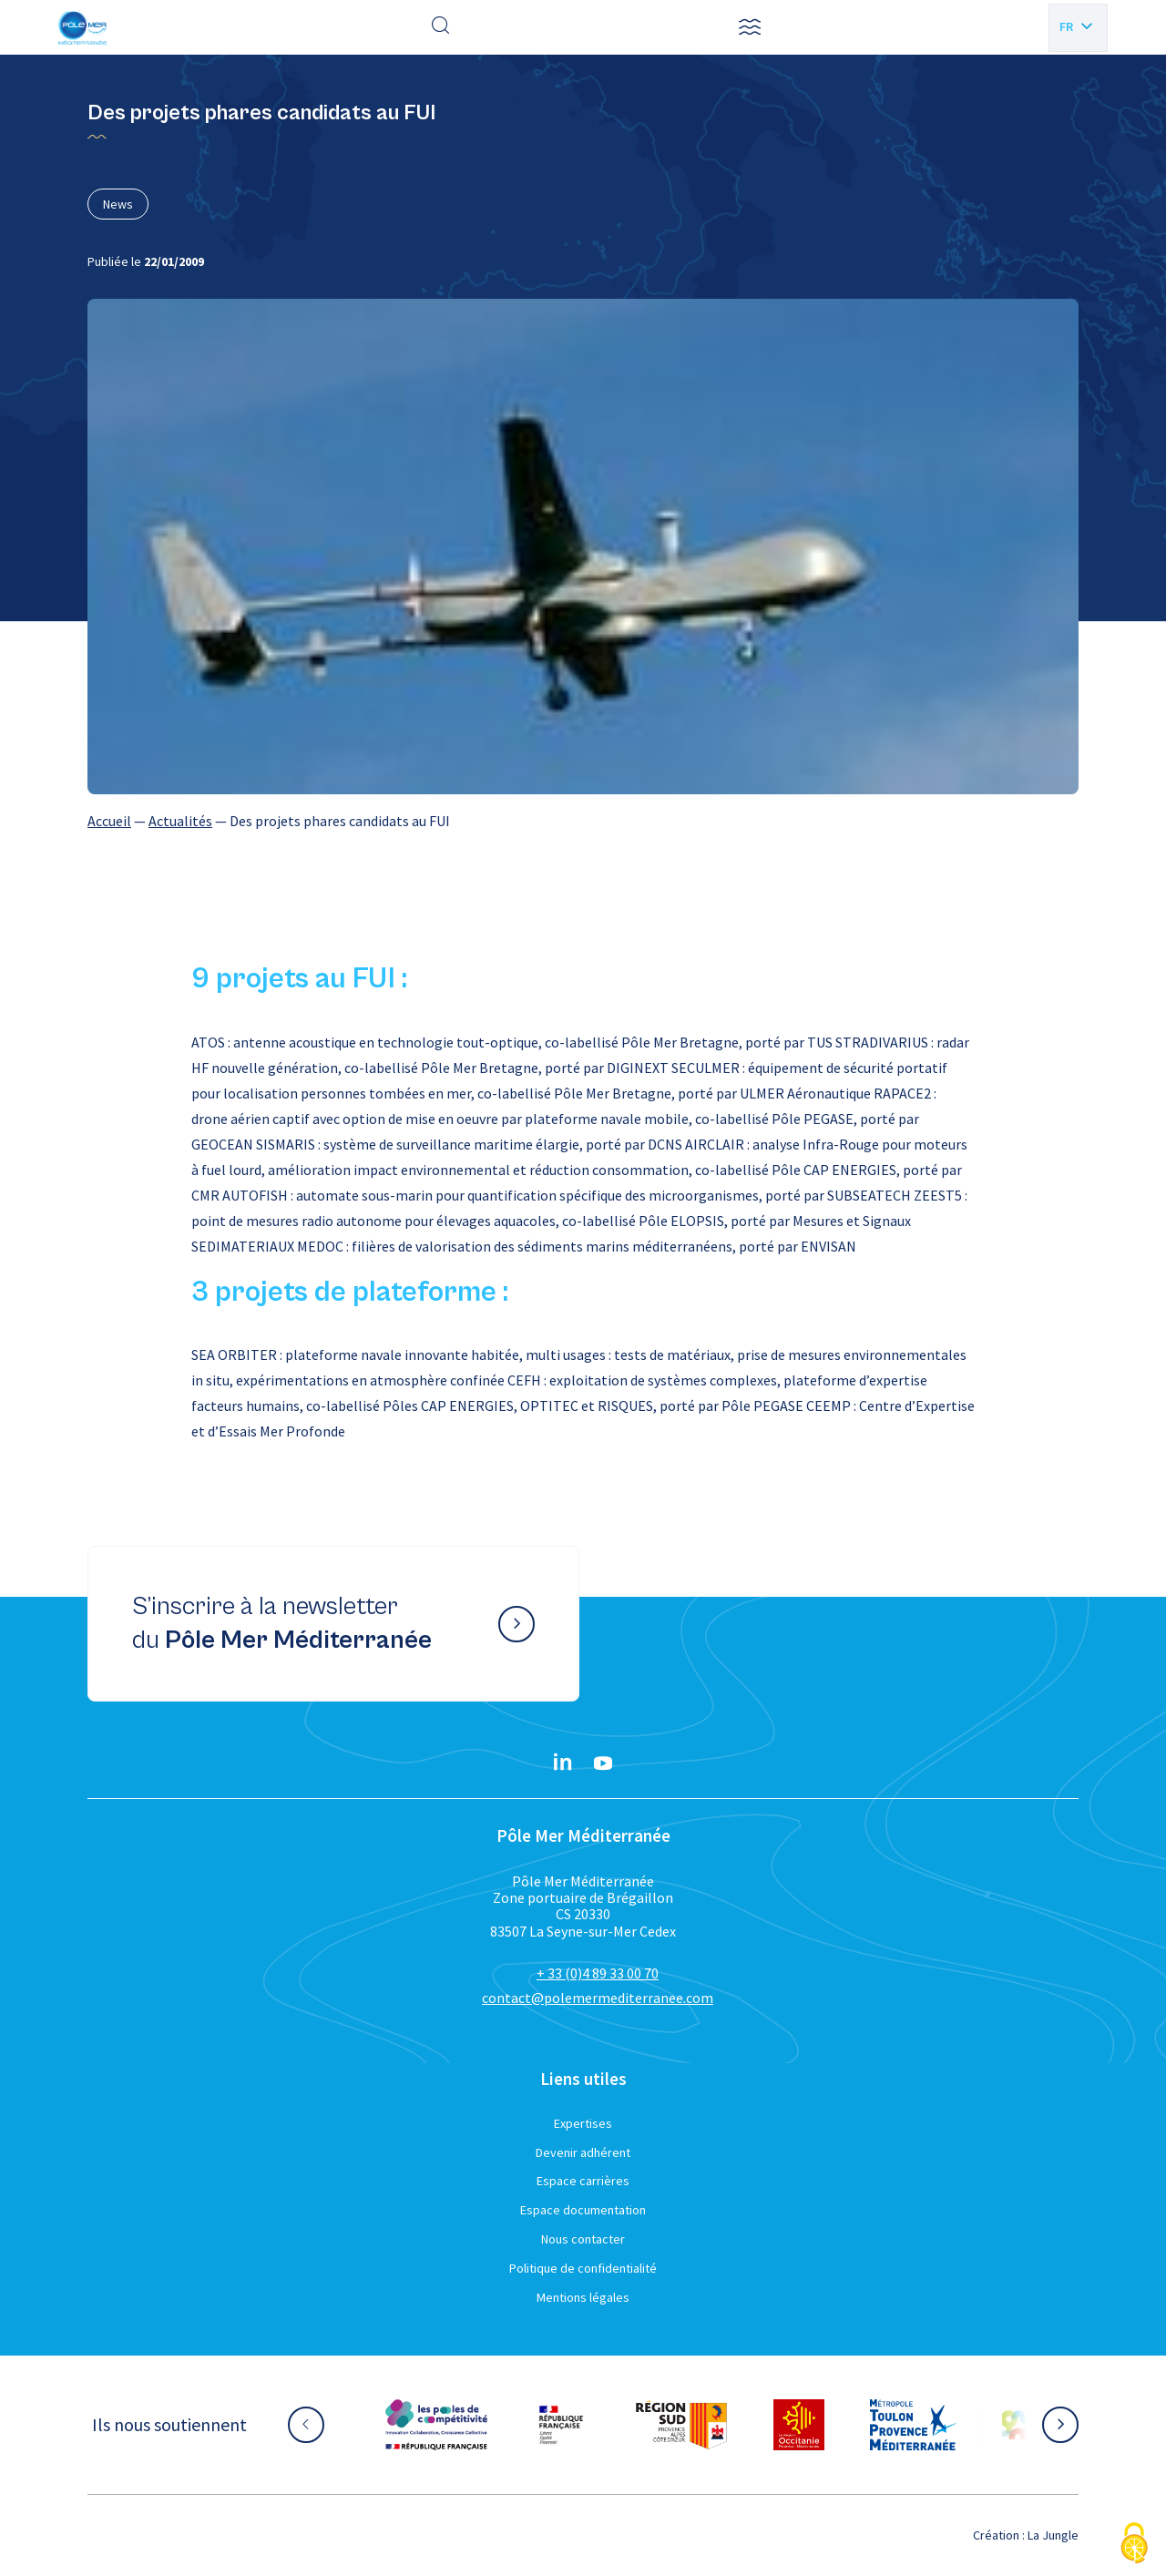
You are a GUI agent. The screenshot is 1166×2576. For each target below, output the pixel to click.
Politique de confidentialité (583, 2268)
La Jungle (1053, 2535)
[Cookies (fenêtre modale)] (1134, 2544)
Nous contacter (583, 2239)
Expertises (583, 2123)
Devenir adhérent (583, 2152)
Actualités (180, 821)
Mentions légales (583, 2297)
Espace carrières (583, 2180)
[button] (749, 27)
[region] (583, 821)
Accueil (109, 821)
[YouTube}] (603, 1763)
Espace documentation (583, 2210)
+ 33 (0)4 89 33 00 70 (598, 1973)
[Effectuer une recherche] (441, 27)
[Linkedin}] (563, 1763)
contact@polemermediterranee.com (597, 1997)
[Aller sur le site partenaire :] (436, 2424)
